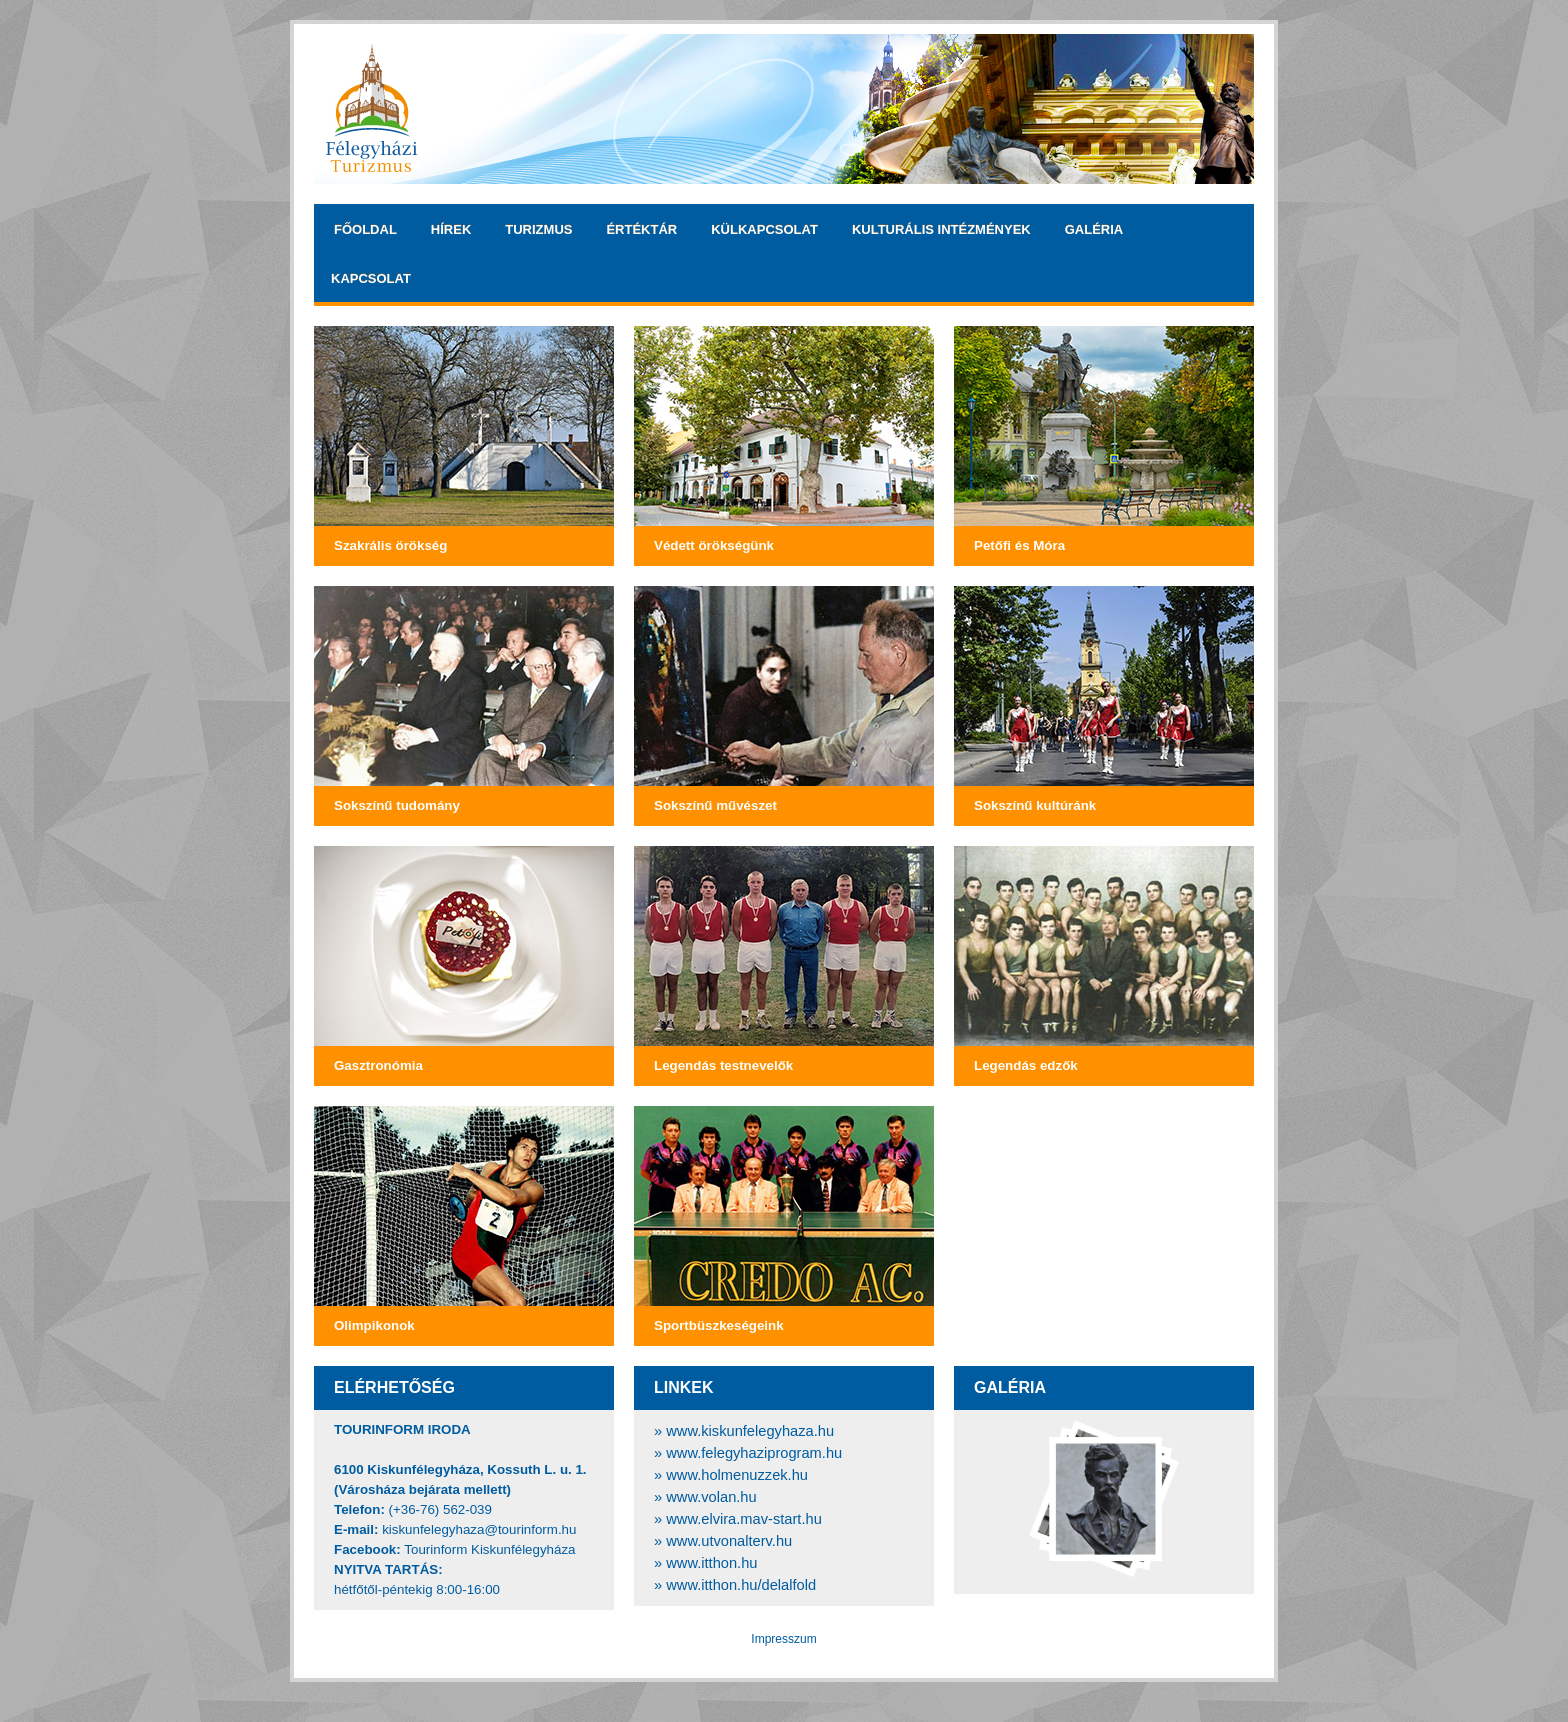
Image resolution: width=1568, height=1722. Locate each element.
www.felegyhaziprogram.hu (754, 1453)
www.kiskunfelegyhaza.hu (750, 1431)
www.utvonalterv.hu (729, 1541)
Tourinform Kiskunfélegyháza (489, 1549)
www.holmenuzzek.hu (737, 1475)
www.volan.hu (711, 1497)
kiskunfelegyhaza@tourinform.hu (479, 1529)
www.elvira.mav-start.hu (744, 1519)
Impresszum (783, 1639)
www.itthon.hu (711, 1563)
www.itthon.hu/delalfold (741, 1585)
